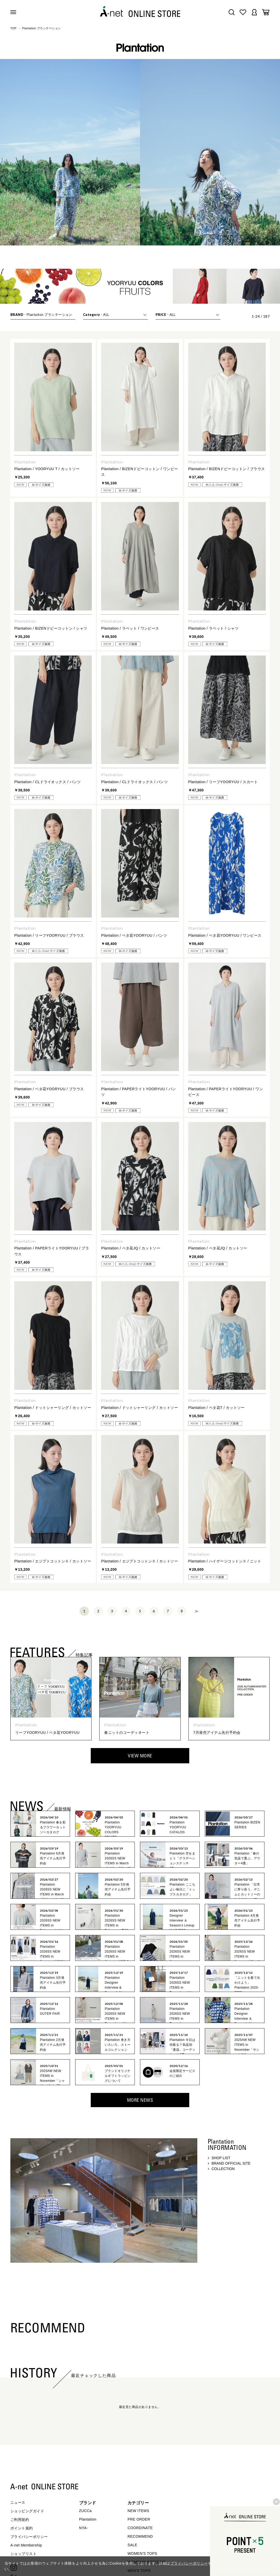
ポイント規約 (21, 2528)
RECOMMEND (140, 2536)
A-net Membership (26, 2545)
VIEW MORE (140, 1756)
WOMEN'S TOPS (142, 2553)
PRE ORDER (139, 2519)
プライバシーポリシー (29, 2537)
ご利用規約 (19, 2519)
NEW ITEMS (138, 2511)
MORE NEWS (140, 2100)
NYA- (83, 2528)
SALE (132, 2545)
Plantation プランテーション (41, 28)
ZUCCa (85, 2511)
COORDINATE (140, 2528)
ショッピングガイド (27, 2511)
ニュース (17, 2502)
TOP (13, 28)
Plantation (87, 2519)
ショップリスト (23, 2554)
